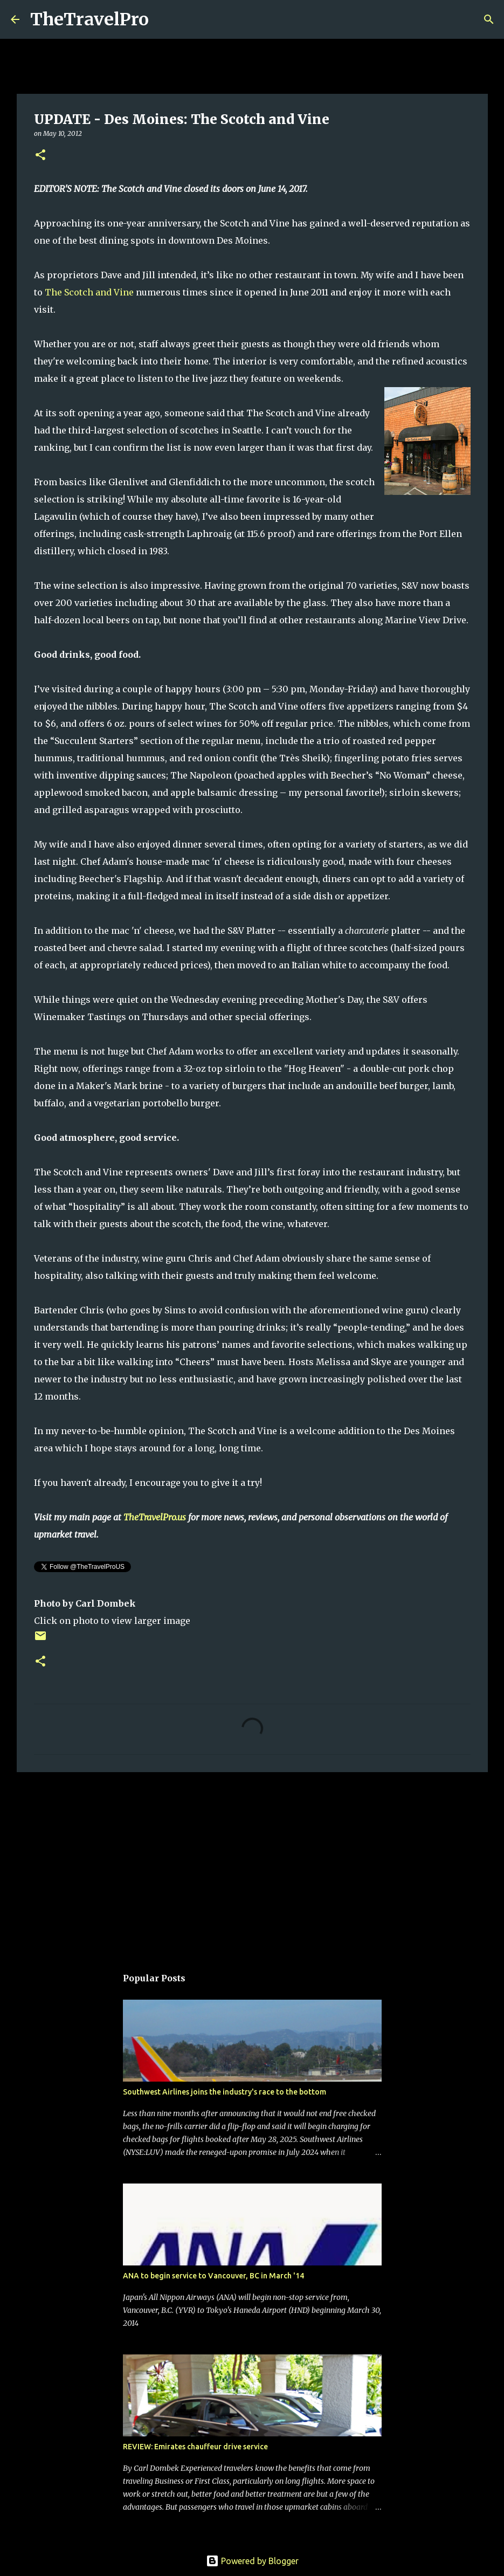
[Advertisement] (252, 1863)
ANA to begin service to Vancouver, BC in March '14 (213, 2275)
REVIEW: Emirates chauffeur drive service (195, 2446)
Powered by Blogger (252, 2561)
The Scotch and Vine (89, 292)
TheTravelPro (89, 19)
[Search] (163, 19)
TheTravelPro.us (154, 1517)
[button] (40, 155)
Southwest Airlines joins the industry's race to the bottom (224, 2092)
